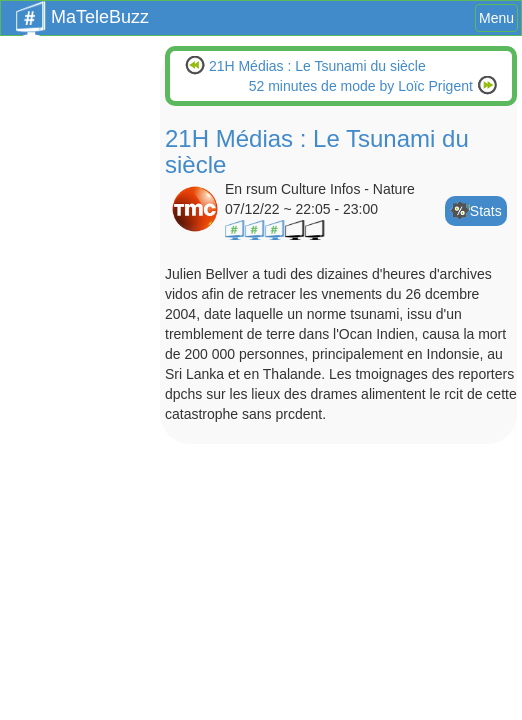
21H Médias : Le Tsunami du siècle (315, 66)
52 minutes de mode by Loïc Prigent (363, 86)
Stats (486, 211)
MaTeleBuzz (82, 11)
